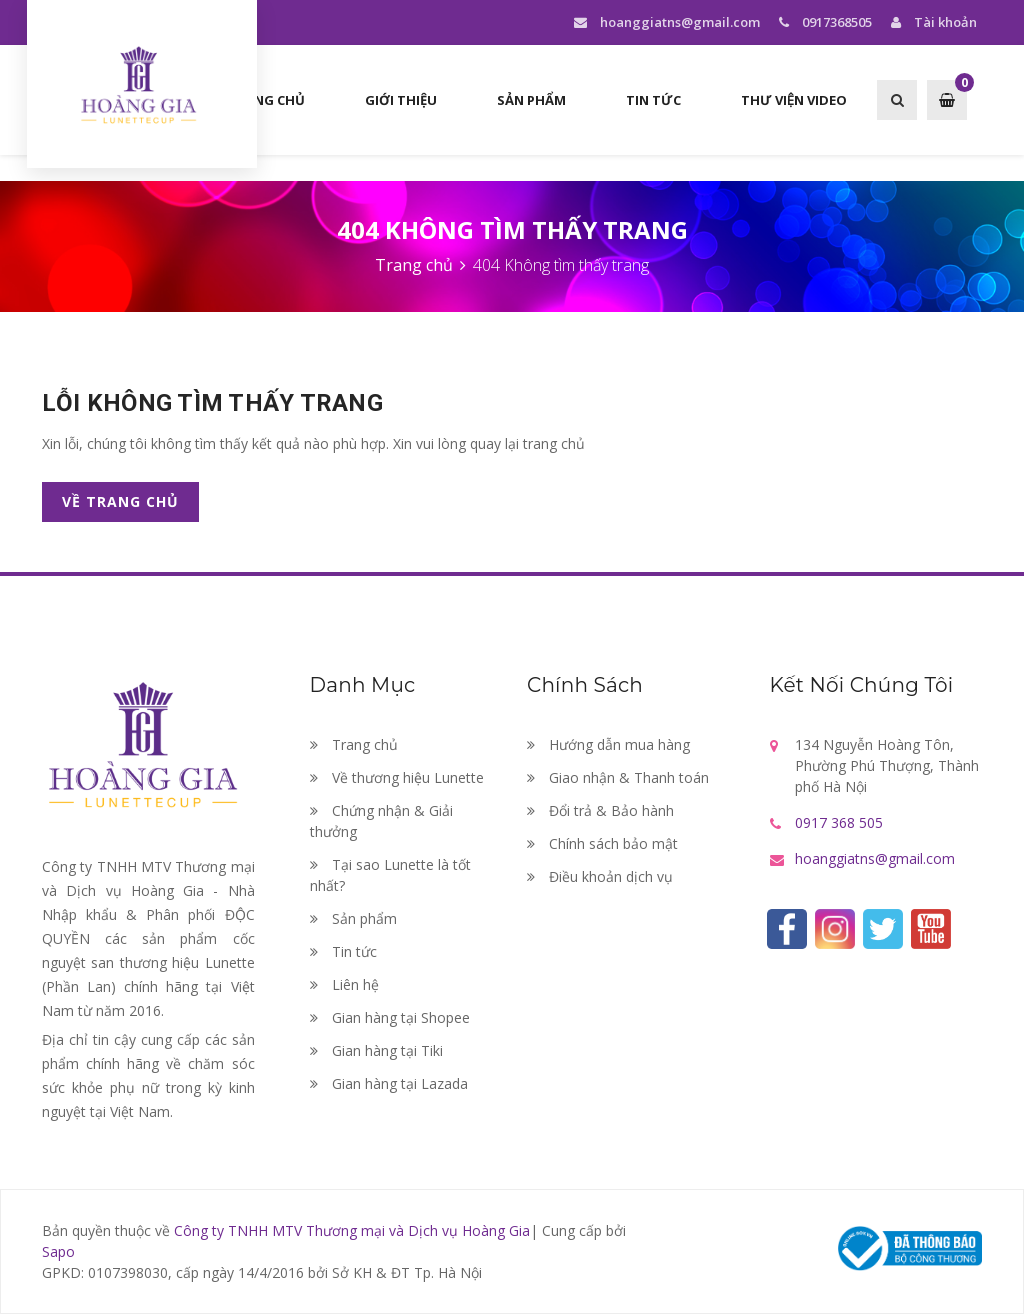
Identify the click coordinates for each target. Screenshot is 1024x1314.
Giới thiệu (401, 100)
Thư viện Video (794, 100)
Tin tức (653, 100)
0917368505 (823, 22)
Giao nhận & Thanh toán (618, 777)
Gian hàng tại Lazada (389, 1083)
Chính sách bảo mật (602, 843)
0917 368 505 (839, 822)
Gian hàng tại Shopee (390, 1017)
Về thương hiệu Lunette (397, 777)
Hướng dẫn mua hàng (608, 744)
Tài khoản (931, 22)
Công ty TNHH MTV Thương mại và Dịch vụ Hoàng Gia (352, 1230)
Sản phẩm (531, 100)
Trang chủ (266, 100)
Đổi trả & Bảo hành (600, 810)
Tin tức (343, 951)
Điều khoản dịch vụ (600, 876)
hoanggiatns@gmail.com (666, 22)
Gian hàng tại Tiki (376, 1050)
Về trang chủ (120, 501)
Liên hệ (344, 984)
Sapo (58, 1251)
